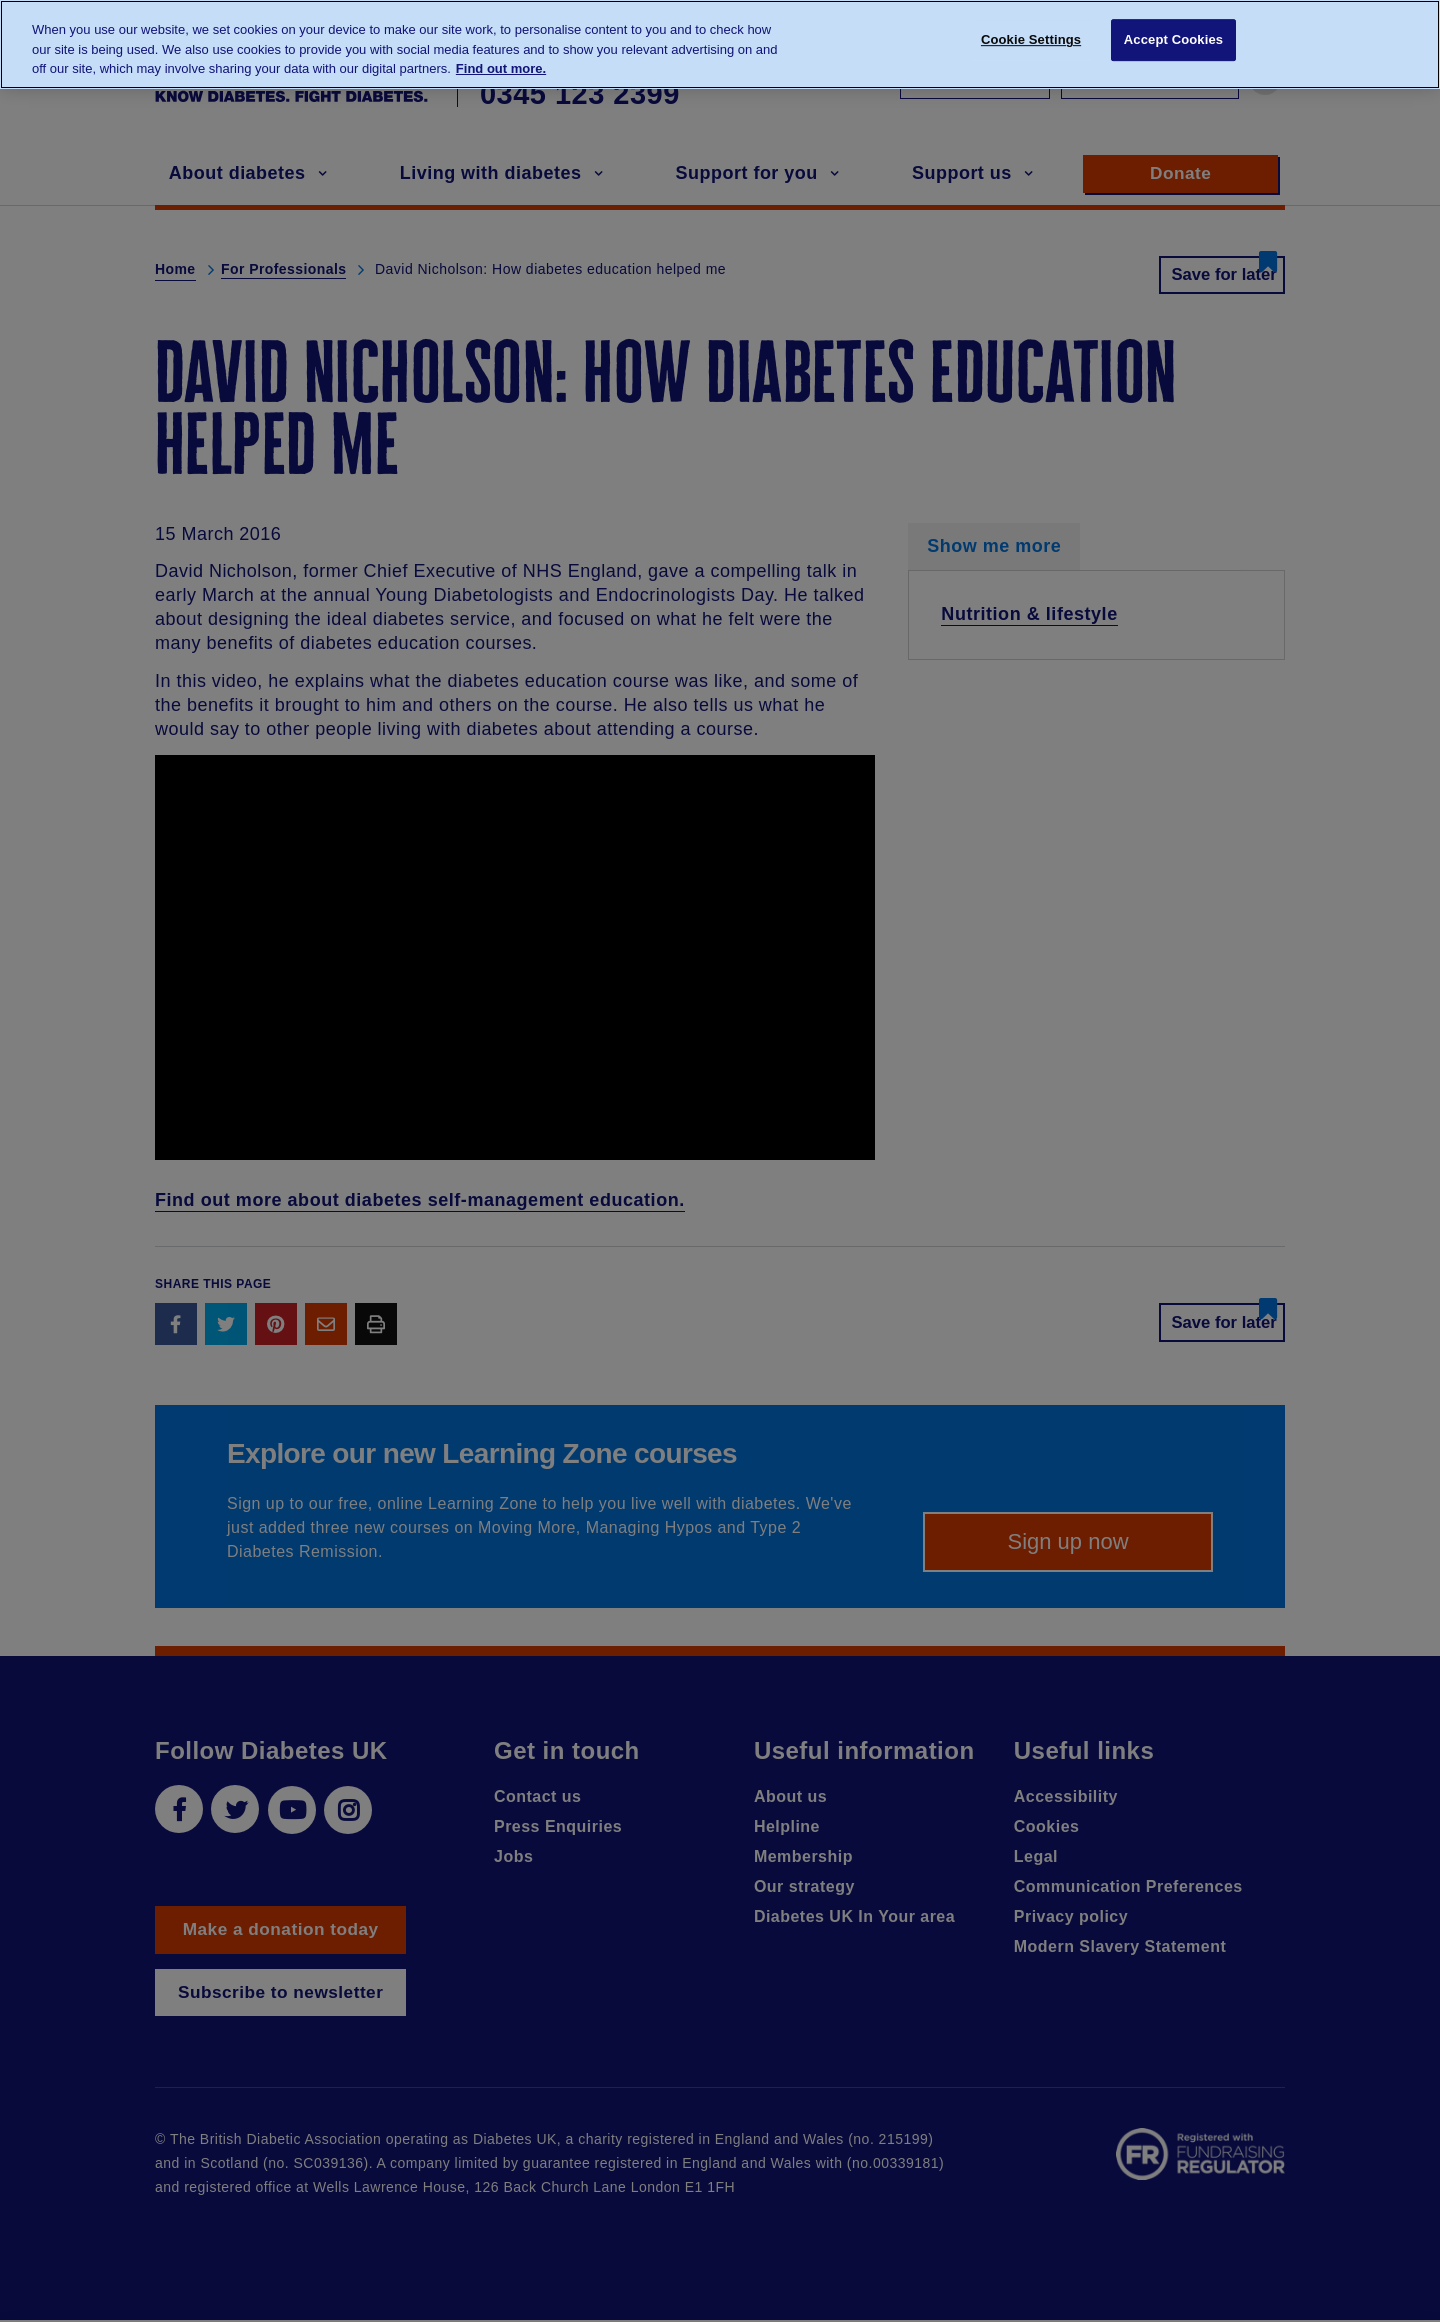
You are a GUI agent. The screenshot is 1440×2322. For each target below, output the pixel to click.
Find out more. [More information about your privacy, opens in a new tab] (501, 68)
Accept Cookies (1173, 42)
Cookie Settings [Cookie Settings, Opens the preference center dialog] (1031, 42)
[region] (720, 44)
